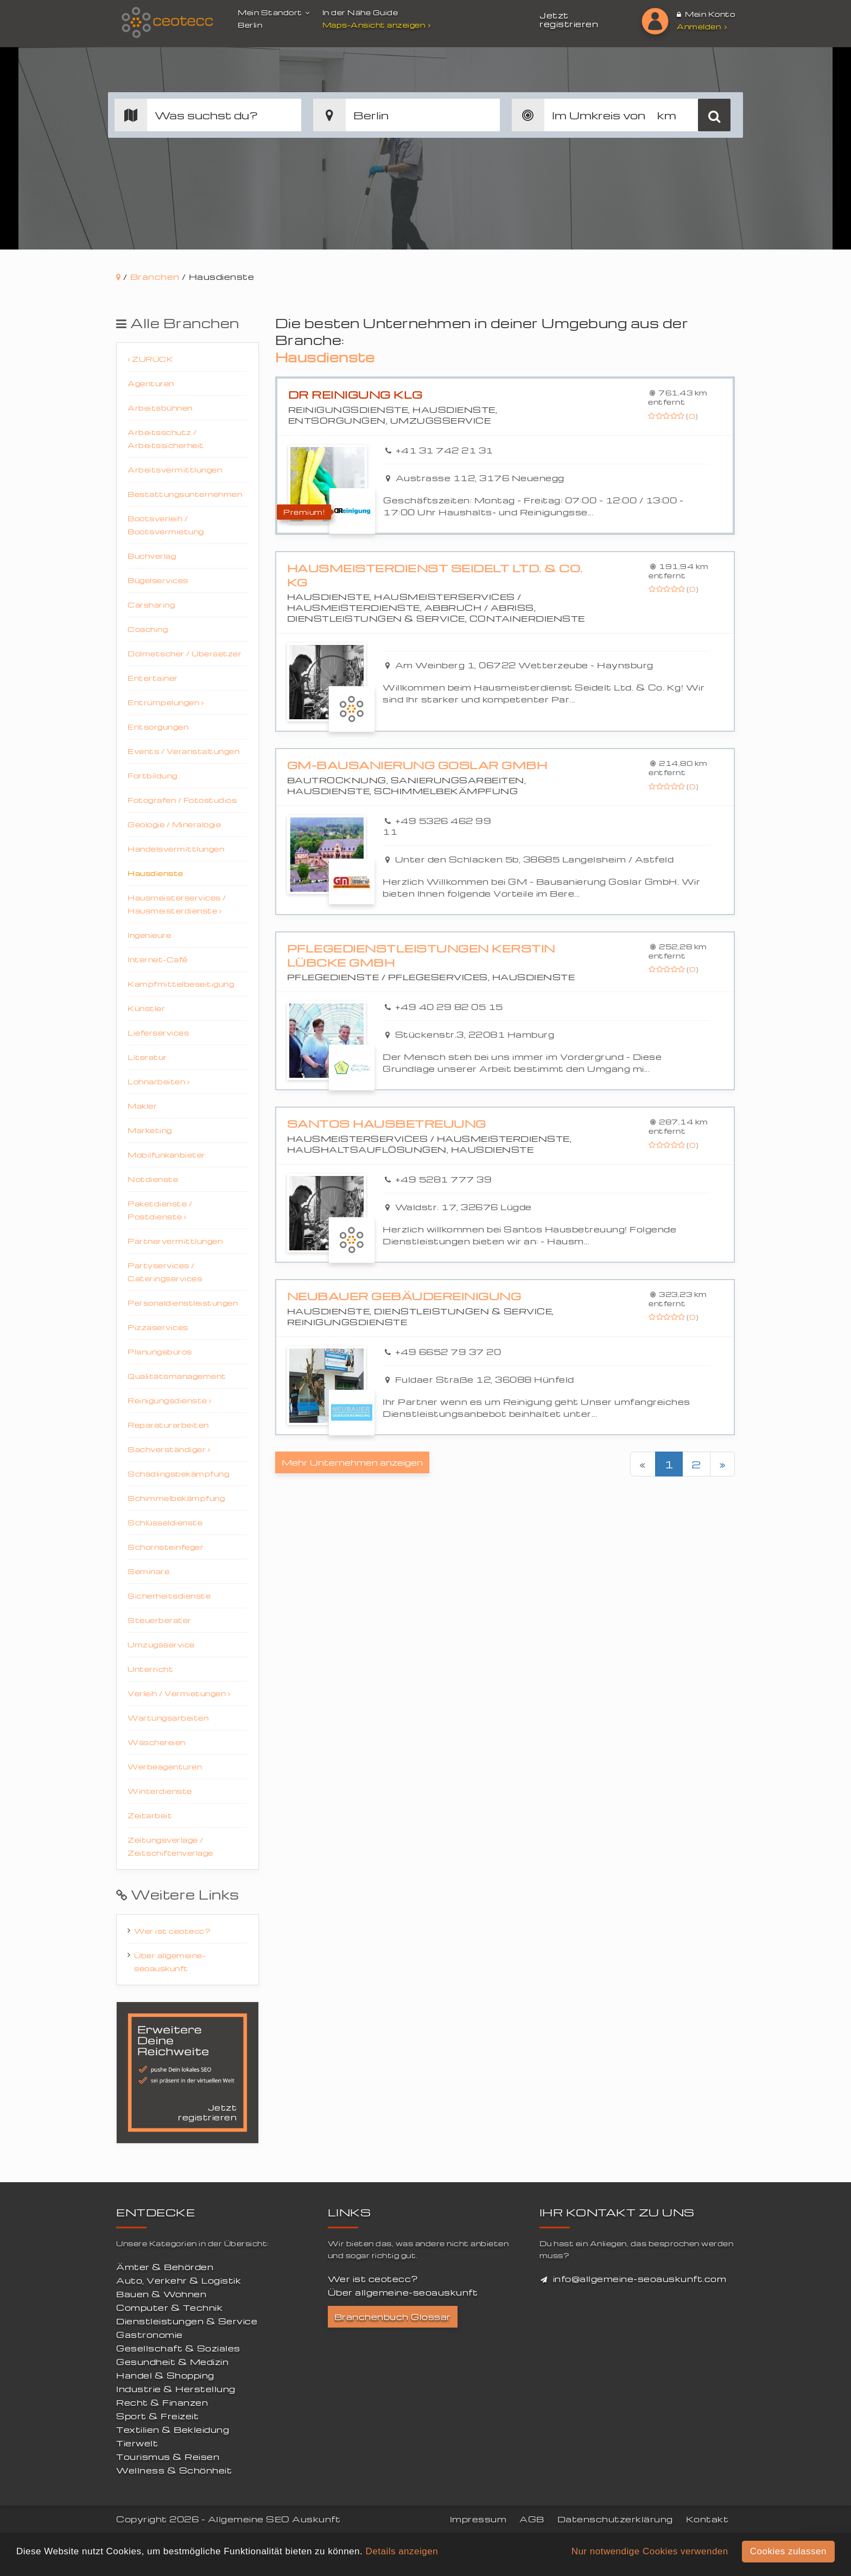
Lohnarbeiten (158, 1081)
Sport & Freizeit (157, 2416)
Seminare (148, 1571)
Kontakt (707, 2519)
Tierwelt (137, 2443)
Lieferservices (158, 1032)
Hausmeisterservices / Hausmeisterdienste (177, 904)
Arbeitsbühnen (160, 407)
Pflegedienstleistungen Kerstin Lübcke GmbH (421, 955)
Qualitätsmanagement (177, 1375)
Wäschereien (157, 1742)
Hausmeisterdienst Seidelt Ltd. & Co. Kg (435, 575)
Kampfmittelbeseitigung (181, 983)
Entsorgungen (158, 726)
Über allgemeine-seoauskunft (170, 1962)
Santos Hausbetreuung (386, 1123)
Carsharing (151, 604)
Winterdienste (160, 1790)
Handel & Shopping (165, 2375)
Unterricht (150, 1668)
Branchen (155, 276)
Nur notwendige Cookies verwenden (649, 2551)
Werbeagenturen (165, 1766)
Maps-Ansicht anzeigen (378, 24)
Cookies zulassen (788, 2551)
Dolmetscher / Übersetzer (185, 653)
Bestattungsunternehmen (185, 493)
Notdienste (153, 1179)
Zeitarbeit (150, 1815)
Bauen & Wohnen (161, 2294)
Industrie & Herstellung (176, 2388)
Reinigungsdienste (170, 1400)
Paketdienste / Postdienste (160, 1210)
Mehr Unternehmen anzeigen (352, 1462)
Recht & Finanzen (162, 2402)
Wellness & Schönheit (174, 2470)
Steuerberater (160, 1620)
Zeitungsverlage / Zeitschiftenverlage (170, 1846)
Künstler (146, 1008)
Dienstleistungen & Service (186, 2321)
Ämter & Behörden (164, 2266)
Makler (142, 1105)
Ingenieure (149, 934)
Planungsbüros (160, 1351)
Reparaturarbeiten (168, 1424)
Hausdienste (155, 873)
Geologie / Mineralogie (174, 824)
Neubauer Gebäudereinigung (404, 1296)
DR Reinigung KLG (355, 394)
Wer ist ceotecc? (172, 1930)
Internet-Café (158, 959)
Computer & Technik (169, 2307)
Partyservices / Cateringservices (165, 1272)
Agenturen (151, 383)
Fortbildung (152, 775)
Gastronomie (149, 2334)
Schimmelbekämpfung (176, 1498)
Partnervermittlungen (175, 1240)
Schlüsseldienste (165, 1522)
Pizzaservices (158, 1327)
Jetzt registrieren (568, 19)
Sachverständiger (169, 1449)
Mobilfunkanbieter (167, 1154)
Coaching (148, 629)
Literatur (147, 1057)
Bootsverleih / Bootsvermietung (166, 525)
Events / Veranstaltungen (183, 751)
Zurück (150, 358)
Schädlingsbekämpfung (178, 1473)
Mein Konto (706, 13)
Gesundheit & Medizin (172, 2361)
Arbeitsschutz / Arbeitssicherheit (166, 438)
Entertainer (153, 677)
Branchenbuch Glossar (392, 2316)
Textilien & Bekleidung (172, 2429)
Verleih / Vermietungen (179, 1693)
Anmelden (702, 26)
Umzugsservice (161, 1644)
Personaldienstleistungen (183, 1302)
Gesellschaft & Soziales (178, 2348)
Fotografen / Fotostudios (182, 799)
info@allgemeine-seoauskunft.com (640, 2278)
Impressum (478, 2519)
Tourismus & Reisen (167, 2456)
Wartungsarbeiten (168, 1717)
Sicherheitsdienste (169, 1595)
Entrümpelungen (166, 702)
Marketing (150, 1130)
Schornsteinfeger (166, 1546)
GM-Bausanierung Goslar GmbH (417, 765)
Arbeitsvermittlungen (175, 469)
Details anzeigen (401, 2551)
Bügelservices (158, 580)
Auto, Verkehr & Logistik (178, 2280)
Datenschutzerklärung (615, 2519)
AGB (531, 2519)
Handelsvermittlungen (176, 848)
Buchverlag (152, 555)
